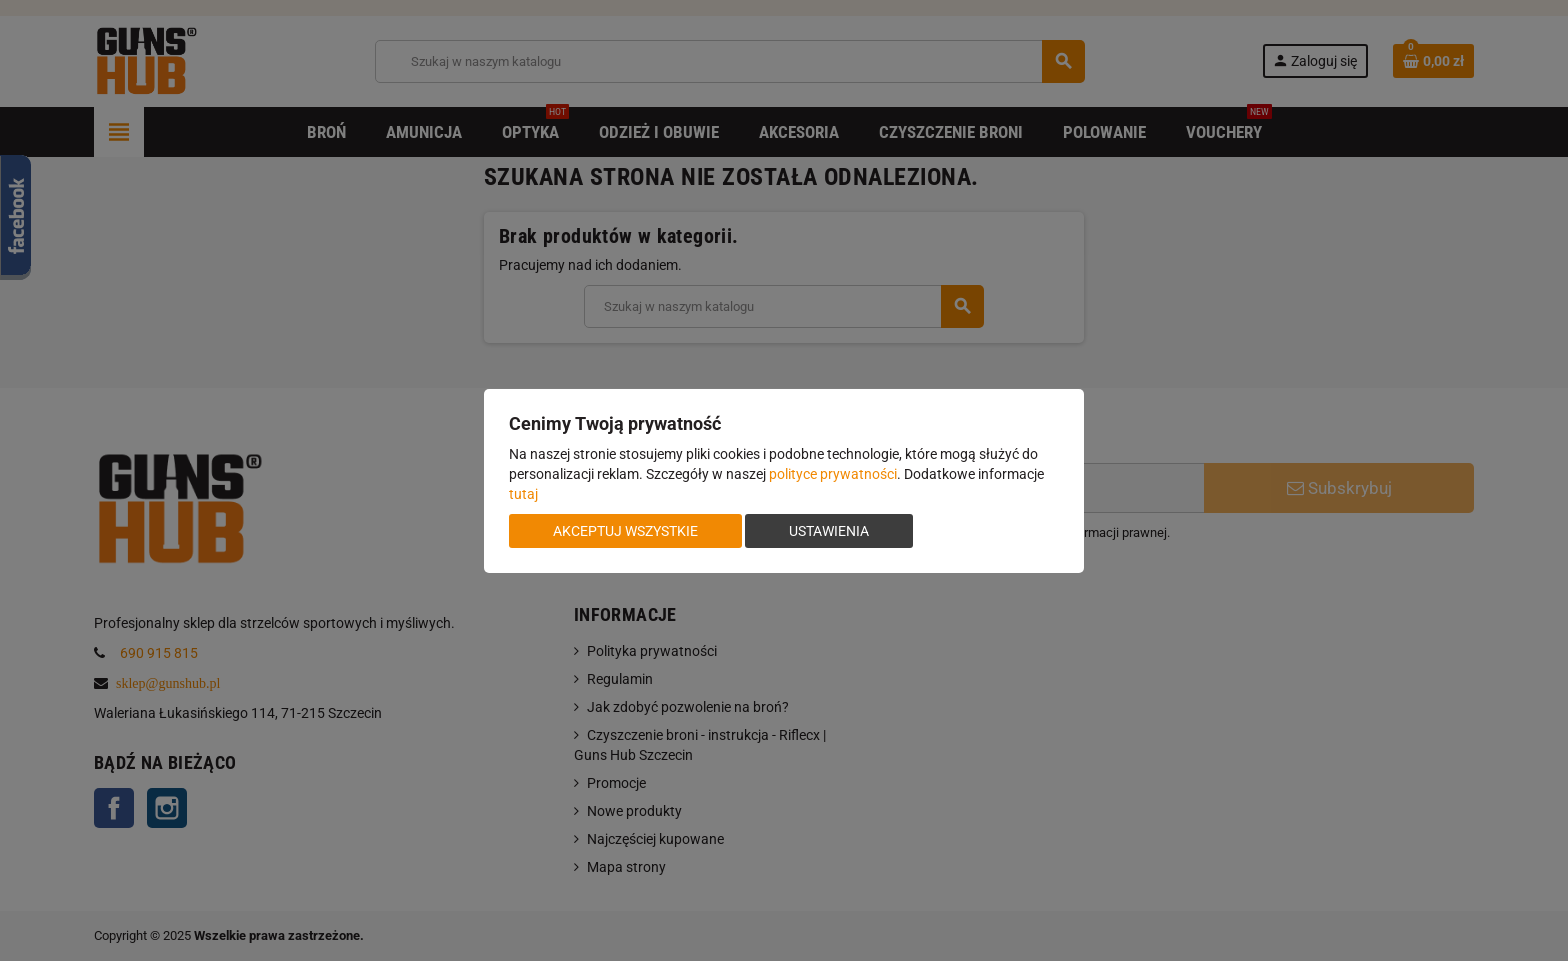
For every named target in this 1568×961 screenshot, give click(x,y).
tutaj (523, 494)
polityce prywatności (833, 474)
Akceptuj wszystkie (625, 531)
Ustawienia (829, 531)
